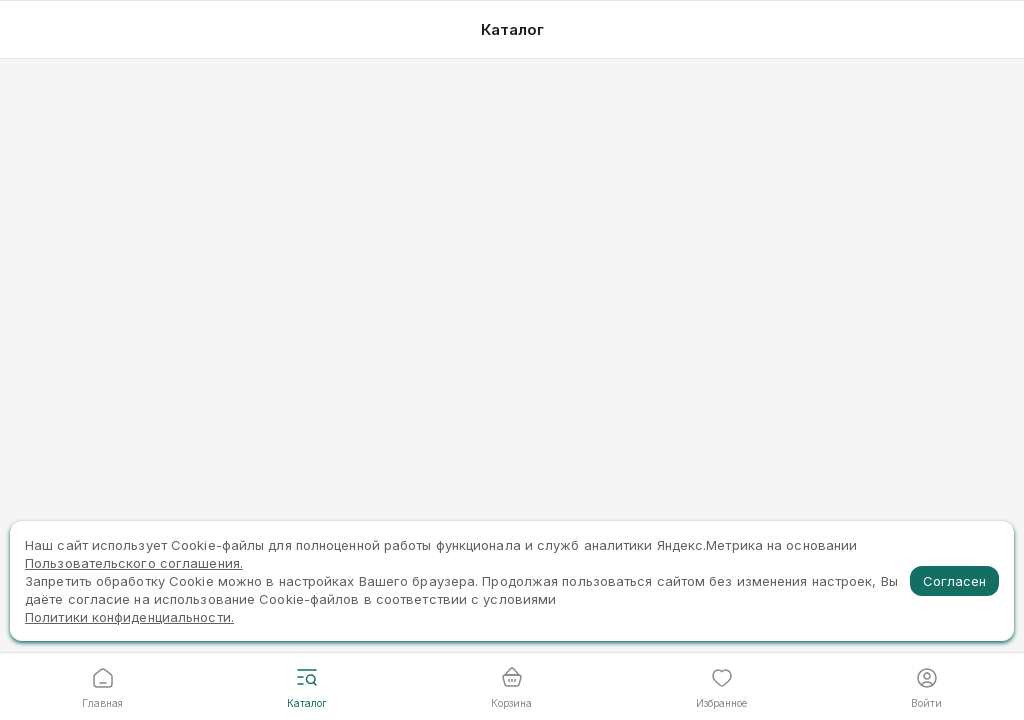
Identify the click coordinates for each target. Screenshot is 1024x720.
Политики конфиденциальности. (129, 617)
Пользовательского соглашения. (134, 563)
